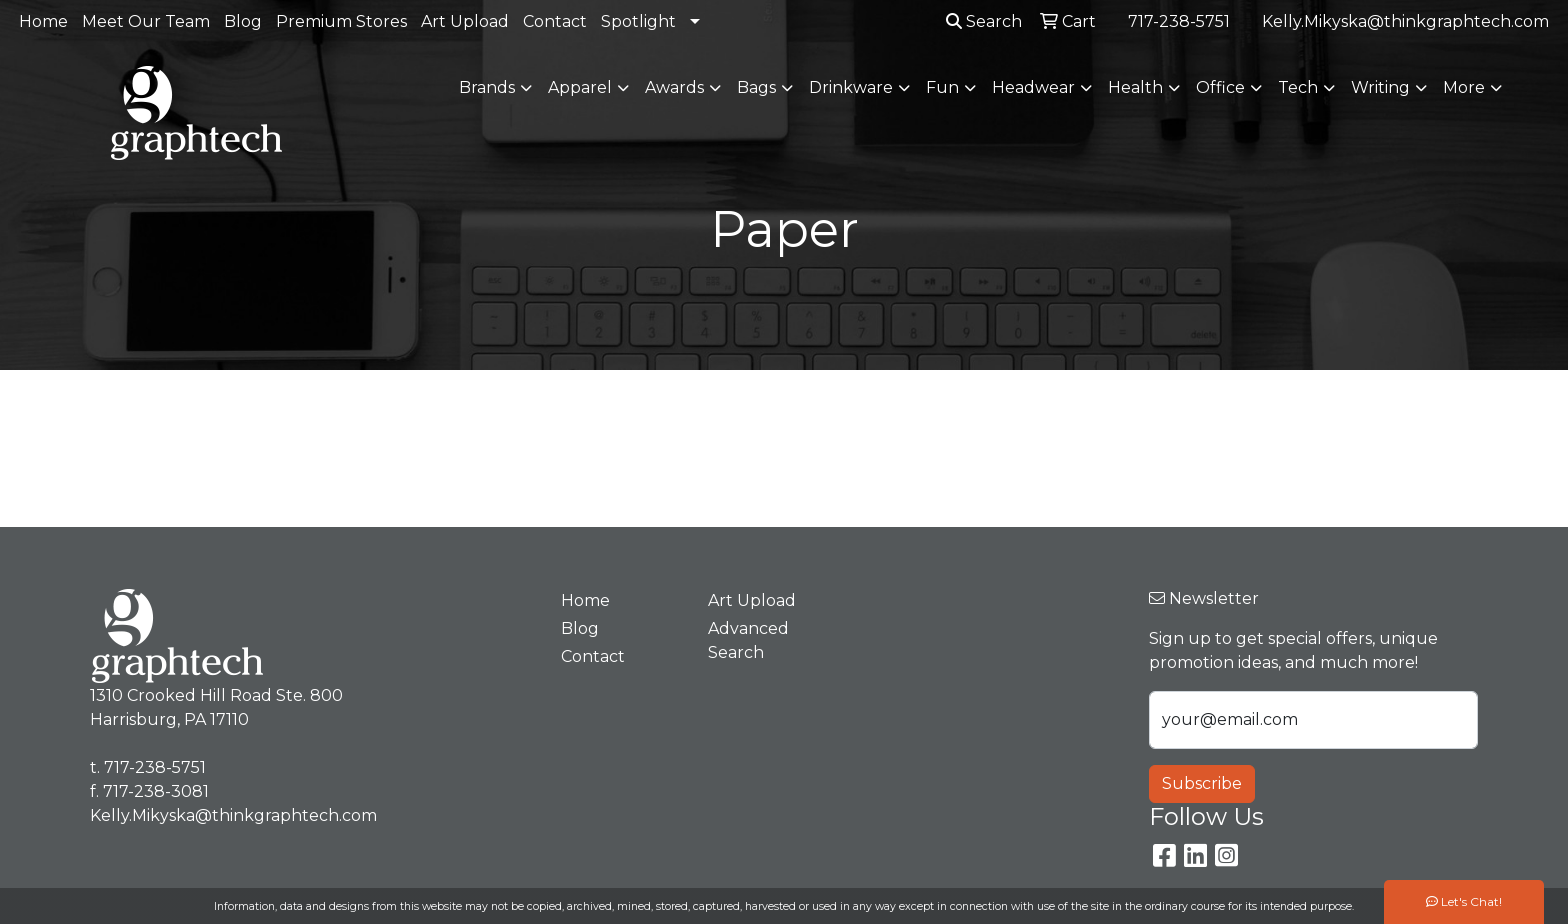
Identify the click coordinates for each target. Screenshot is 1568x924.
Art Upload (465, 21)
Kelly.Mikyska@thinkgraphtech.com (1405, 21)
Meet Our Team (146, 21)
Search (984, 21)
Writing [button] (1380, 87)
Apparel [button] (580, 87)
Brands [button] (487, 87)
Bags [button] (756, 87)
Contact (555, 21)
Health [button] (1135, 87)
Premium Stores (341, 21)
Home (43, 21)
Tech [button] (1298, 87)
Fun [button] (942, 87)
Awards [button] (674, 87)
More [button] (1464, 87)
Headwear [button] (1033, 87)
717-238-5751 (1179, 21)
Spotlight (638, 21)
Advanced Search (748, 640)
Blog (243, 21)
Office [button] (1220, 87)
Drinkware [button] (851, 87)
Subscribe (1202, 783)
